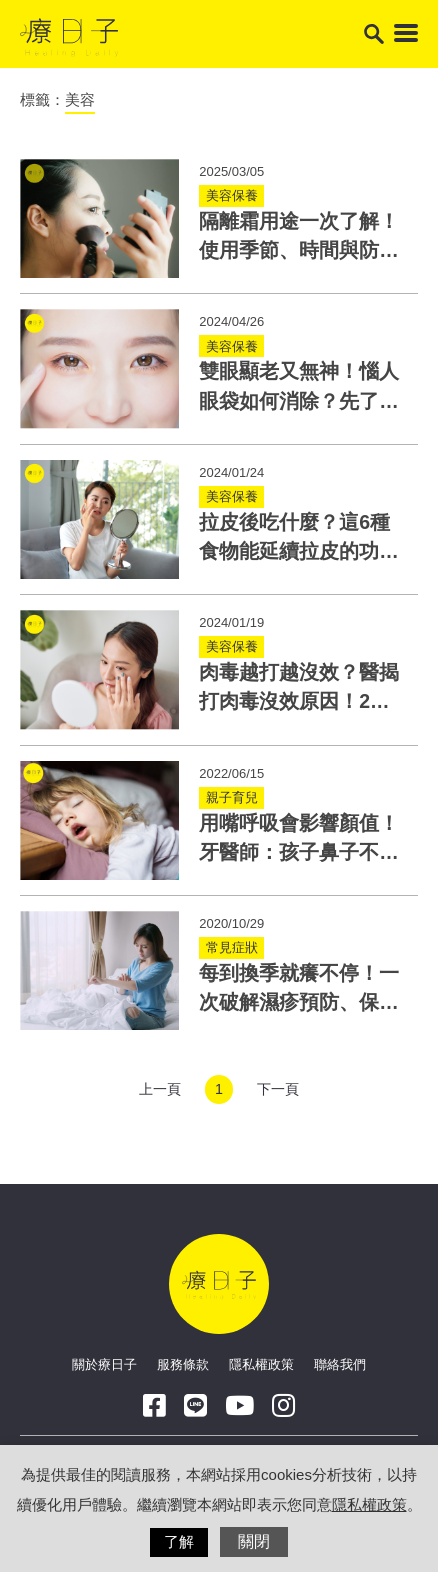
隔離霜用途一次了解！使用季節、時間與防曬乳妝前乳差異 (299, 250)
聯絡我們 (340, 1364)
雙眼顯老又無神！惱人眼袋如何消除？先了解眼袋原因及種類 (299, 400)
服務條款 (183, 1364)
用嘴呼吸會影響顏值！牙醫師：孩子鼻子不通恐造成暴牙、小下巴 (299, 852)
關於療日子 (104, 1364)
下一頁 (278, 1089)
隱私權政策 (261, 1364)
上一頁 (160, 1089)
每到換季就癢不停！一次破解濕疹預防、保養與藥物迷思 (299, 1002)
